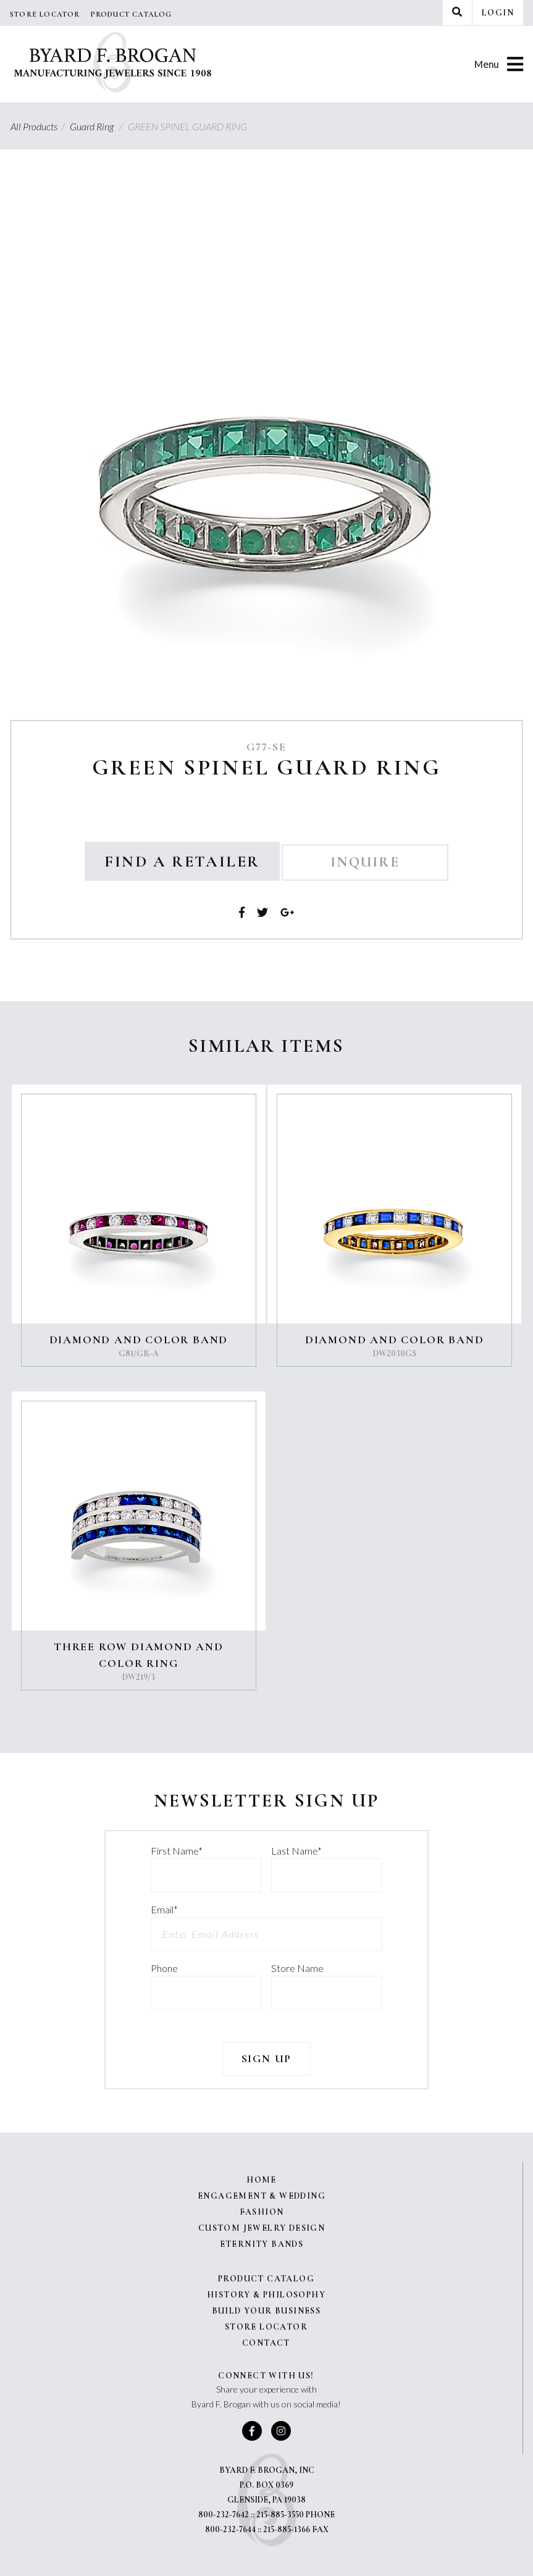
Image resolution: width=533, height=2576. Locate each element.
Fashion (262, 2212)
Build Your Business (266, 2310)
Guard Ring (98, 126)
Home (261, 2180)
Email (164, 1909)
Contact (266, 2343)
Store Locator (45, 14)
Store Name (297, 1968)
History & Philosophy (266, 2294)
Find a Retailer (182, 861)
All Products (39, 126)
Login (498, 12)
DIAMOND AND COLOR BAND (139, 1339)
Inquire (365, 862)
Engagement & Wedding (261, 2196)
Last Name (296, 1850)
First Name (177, 1850)
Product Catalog (131, 14)
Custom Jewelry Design (261, 2228)
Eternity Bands (262, 2244)
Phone (164, 1968)
